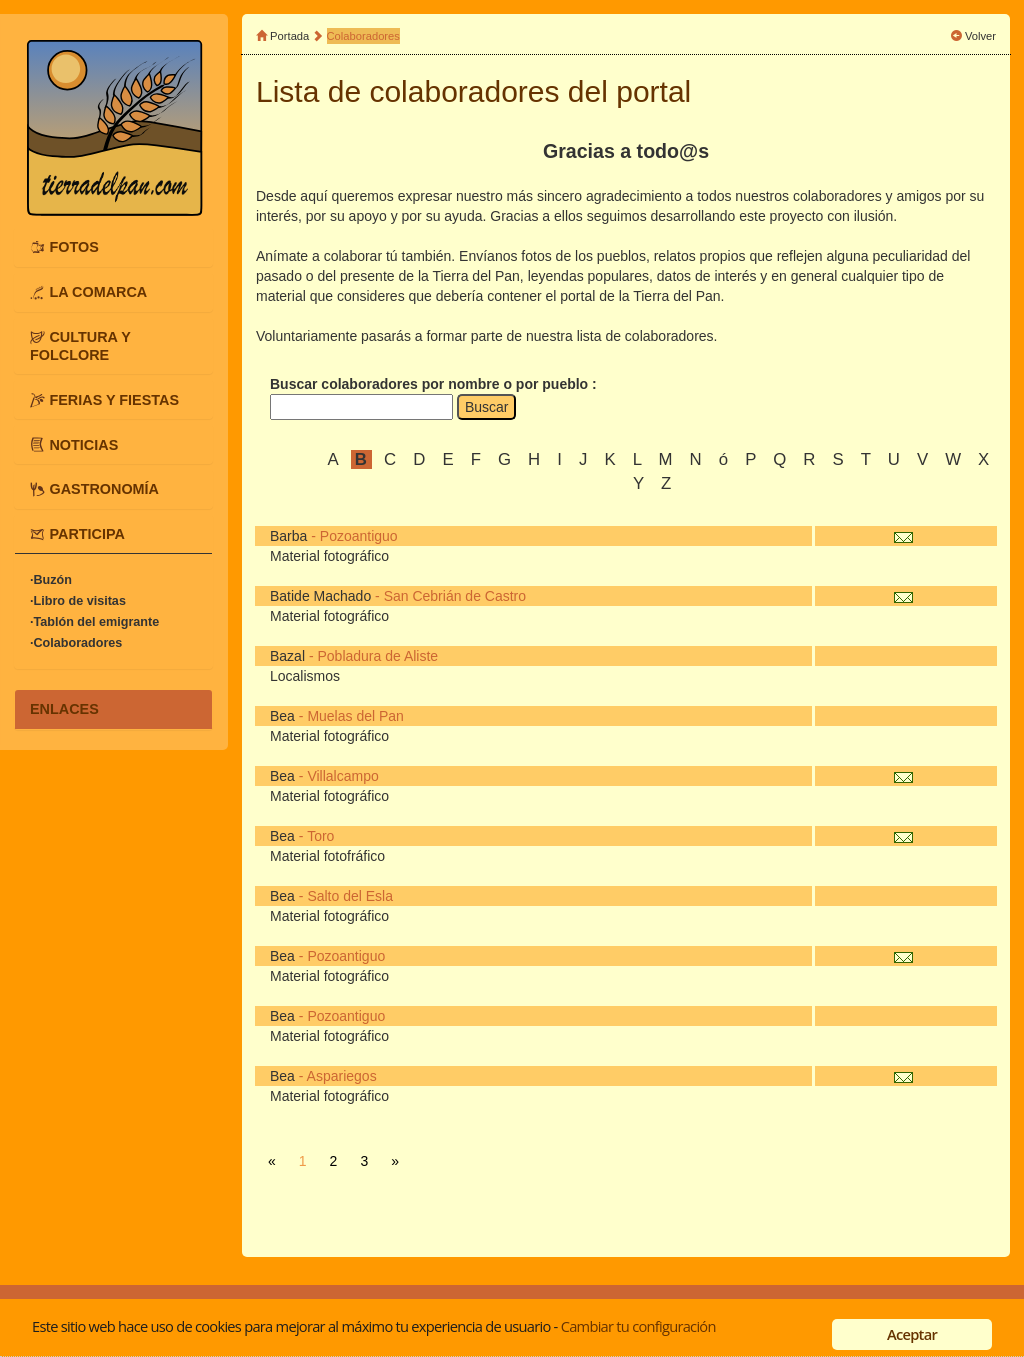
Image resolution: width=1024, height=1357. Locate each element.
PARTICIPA (86, 534)
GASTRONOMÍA (104, 489)
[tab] (113, 247)
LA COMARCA (98, 292)
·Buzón (51, 580)
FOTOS (73, 247)
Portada (289, 36)
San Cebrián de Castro (455, 596)
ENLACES (64, 709)
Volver (980, 36)
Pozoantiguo (359, 536)
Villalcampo (342, 776)
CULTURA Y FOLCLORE (80, 346)
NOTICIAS (83, 444)
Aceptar (912, 1334)
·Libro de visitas (78, 601)
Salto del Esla (350, 896)
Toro (320, 836)
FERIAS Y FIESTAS (114, 399)
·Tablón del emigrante (94, 622)
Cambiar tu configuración (638, 1326)
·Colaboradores (76, 643)
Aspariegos (342, 1076)
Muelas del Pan (355, 716)
